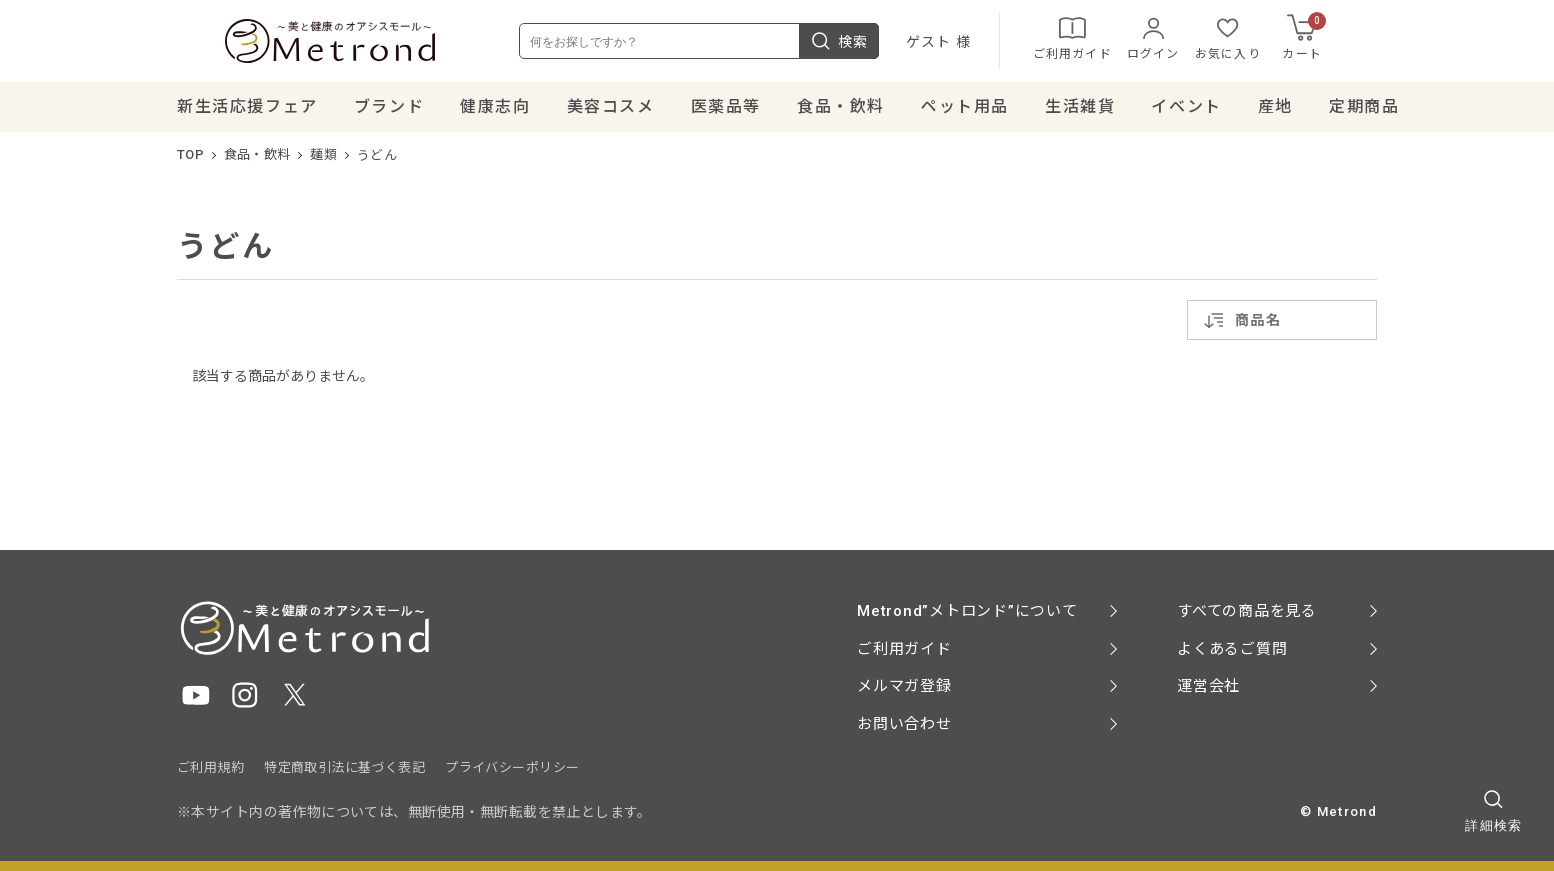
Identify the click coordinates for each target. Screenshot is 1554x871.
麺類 (323, 160)
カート (1353, 39)
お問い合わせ (904, 724)
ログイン (1201, 40)
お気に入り (1276, 40)
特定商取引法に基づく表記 (344, 767)
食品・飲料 (257, 160)
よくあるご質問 (1232, 649)
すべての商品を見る (1247, 611)
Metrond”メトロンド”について (967, 611)
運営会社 (1208, 686)
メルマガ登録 (904, 686)
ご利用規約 (210, 767)
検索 (887, 44)
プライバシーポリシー (512, 767)
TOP (190, 160)
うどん (377, 160)
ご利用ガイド (1120, 40)
